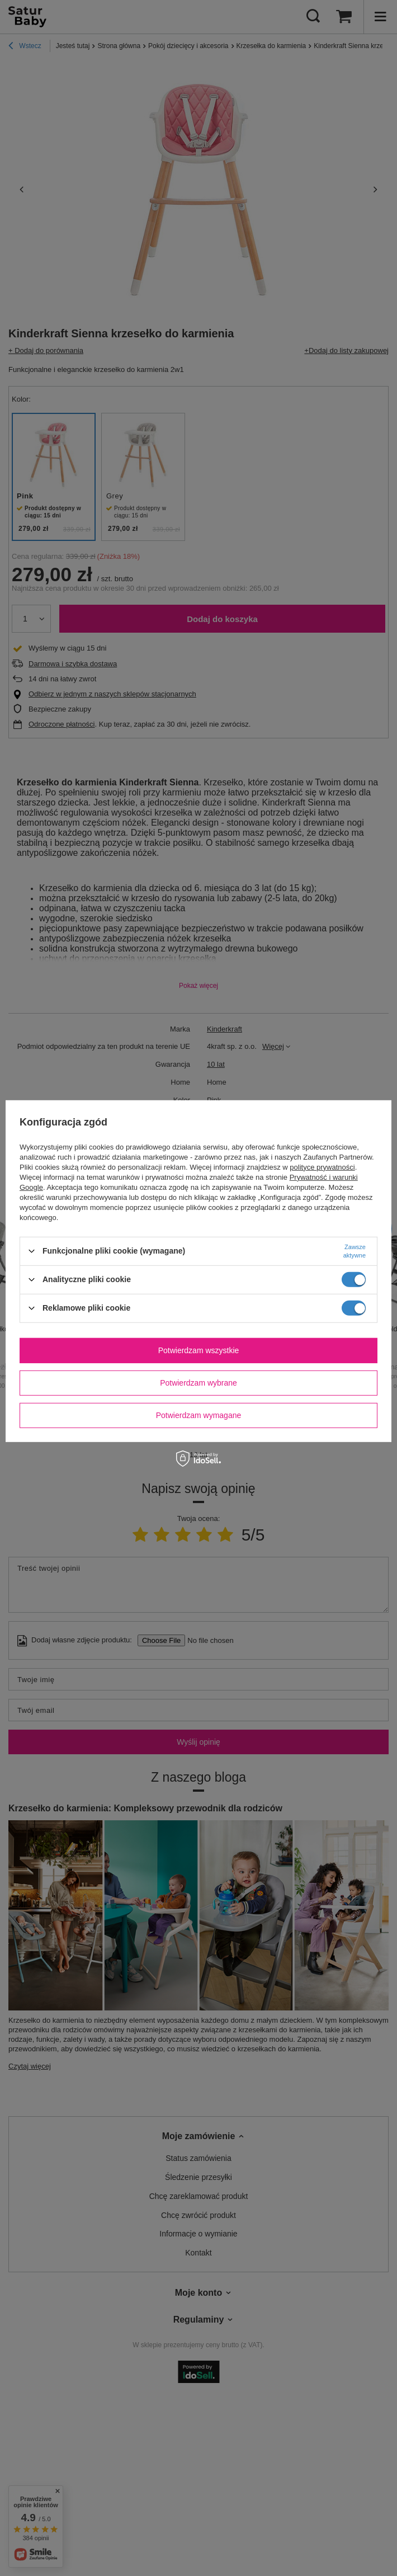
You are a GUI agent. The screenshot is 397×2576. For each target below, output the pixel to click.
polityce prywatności (322, 1166)
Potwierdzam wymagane (199, 1415)
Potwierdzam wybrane (198, 1382)
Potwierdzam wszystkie (198, 1350)
